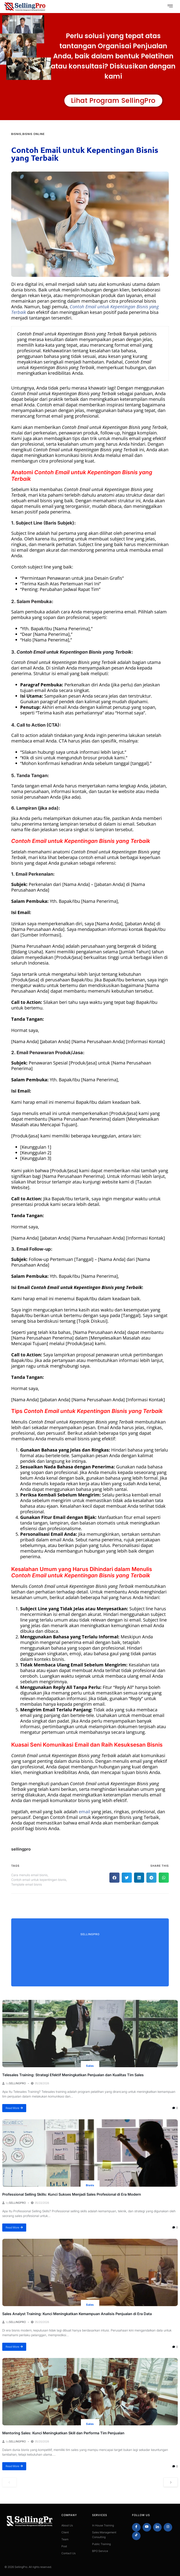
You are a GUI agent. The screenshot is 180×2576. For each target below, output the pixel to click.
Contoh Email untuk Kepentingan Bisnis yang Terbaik (85, 309)
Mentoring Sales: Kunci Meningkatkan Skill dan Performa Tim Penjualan (63, 2433)
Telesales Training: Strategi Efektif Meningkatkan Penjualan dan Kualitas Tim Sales (73, 2075)
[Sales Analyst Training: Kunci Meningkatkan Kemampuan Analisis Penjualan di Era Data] (90, 2272)
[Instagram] (168, 2527)
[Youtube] (147, 2527)
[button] (114, 1878)
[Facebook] (136, 2527)
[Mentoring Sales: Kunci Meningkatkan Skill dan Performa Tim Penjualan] (90, 2391)
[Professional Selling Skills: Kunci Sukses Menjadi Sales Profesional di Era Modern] (90, 2153)
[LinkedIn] (157, 2527)
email (84, 1812)
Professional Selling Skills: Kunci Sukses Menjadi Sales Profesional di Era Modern (71, 2194)
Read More (14, 2108)
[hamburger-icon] (170, 6)
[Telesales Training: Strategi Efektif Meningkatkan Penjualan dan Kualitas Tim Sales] (90, 2033)
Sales (90, 2065)
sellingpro (17, 2083)
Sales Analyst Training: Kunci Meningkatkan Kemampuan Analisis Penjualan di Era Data (77, 2314)
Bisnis (90, 2185)
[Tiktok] (136, 2536)
